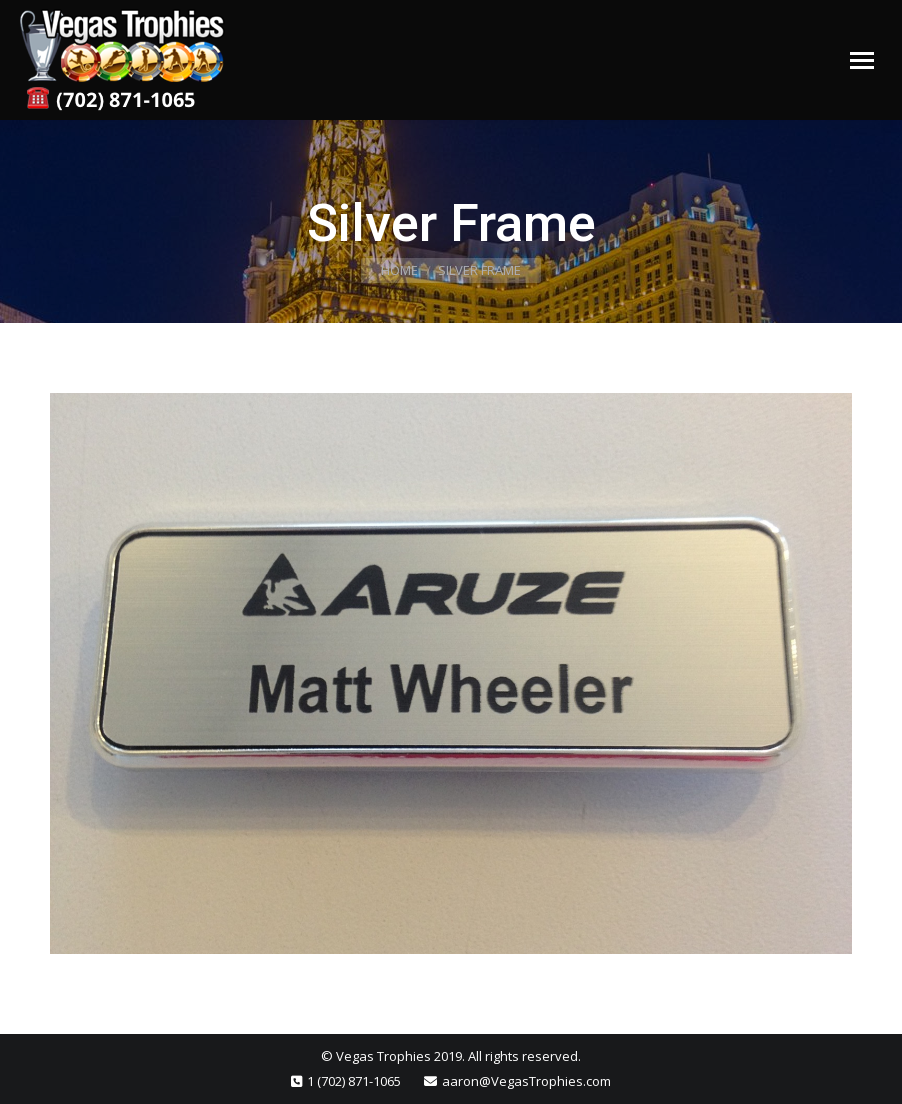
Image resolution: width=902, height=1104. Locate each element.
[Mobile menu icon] (862, 60)
